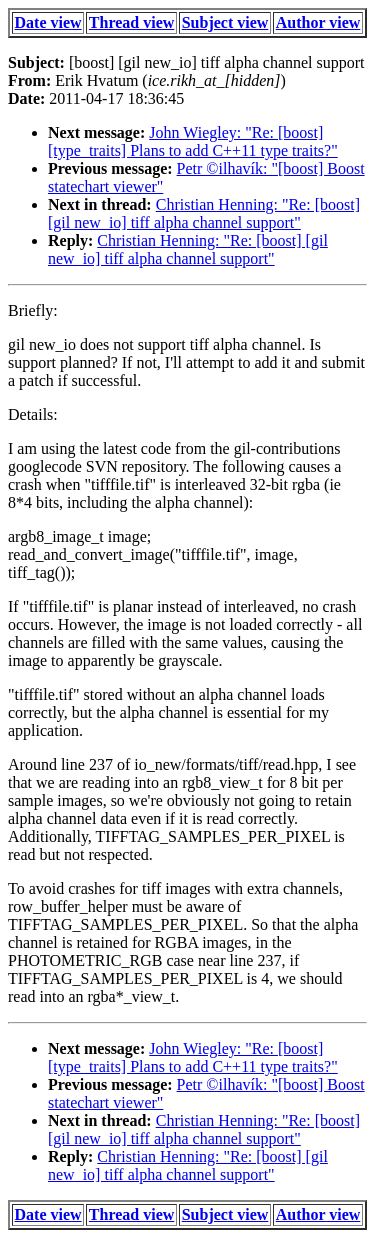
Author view (318, 22)
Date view (48, 22)
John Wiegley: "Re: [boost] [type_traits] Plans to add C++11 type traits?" (193, 141)
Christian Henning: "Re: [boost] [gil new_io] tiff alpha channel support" (204, 213)
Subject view (225, 22)
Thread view (131, 22)
